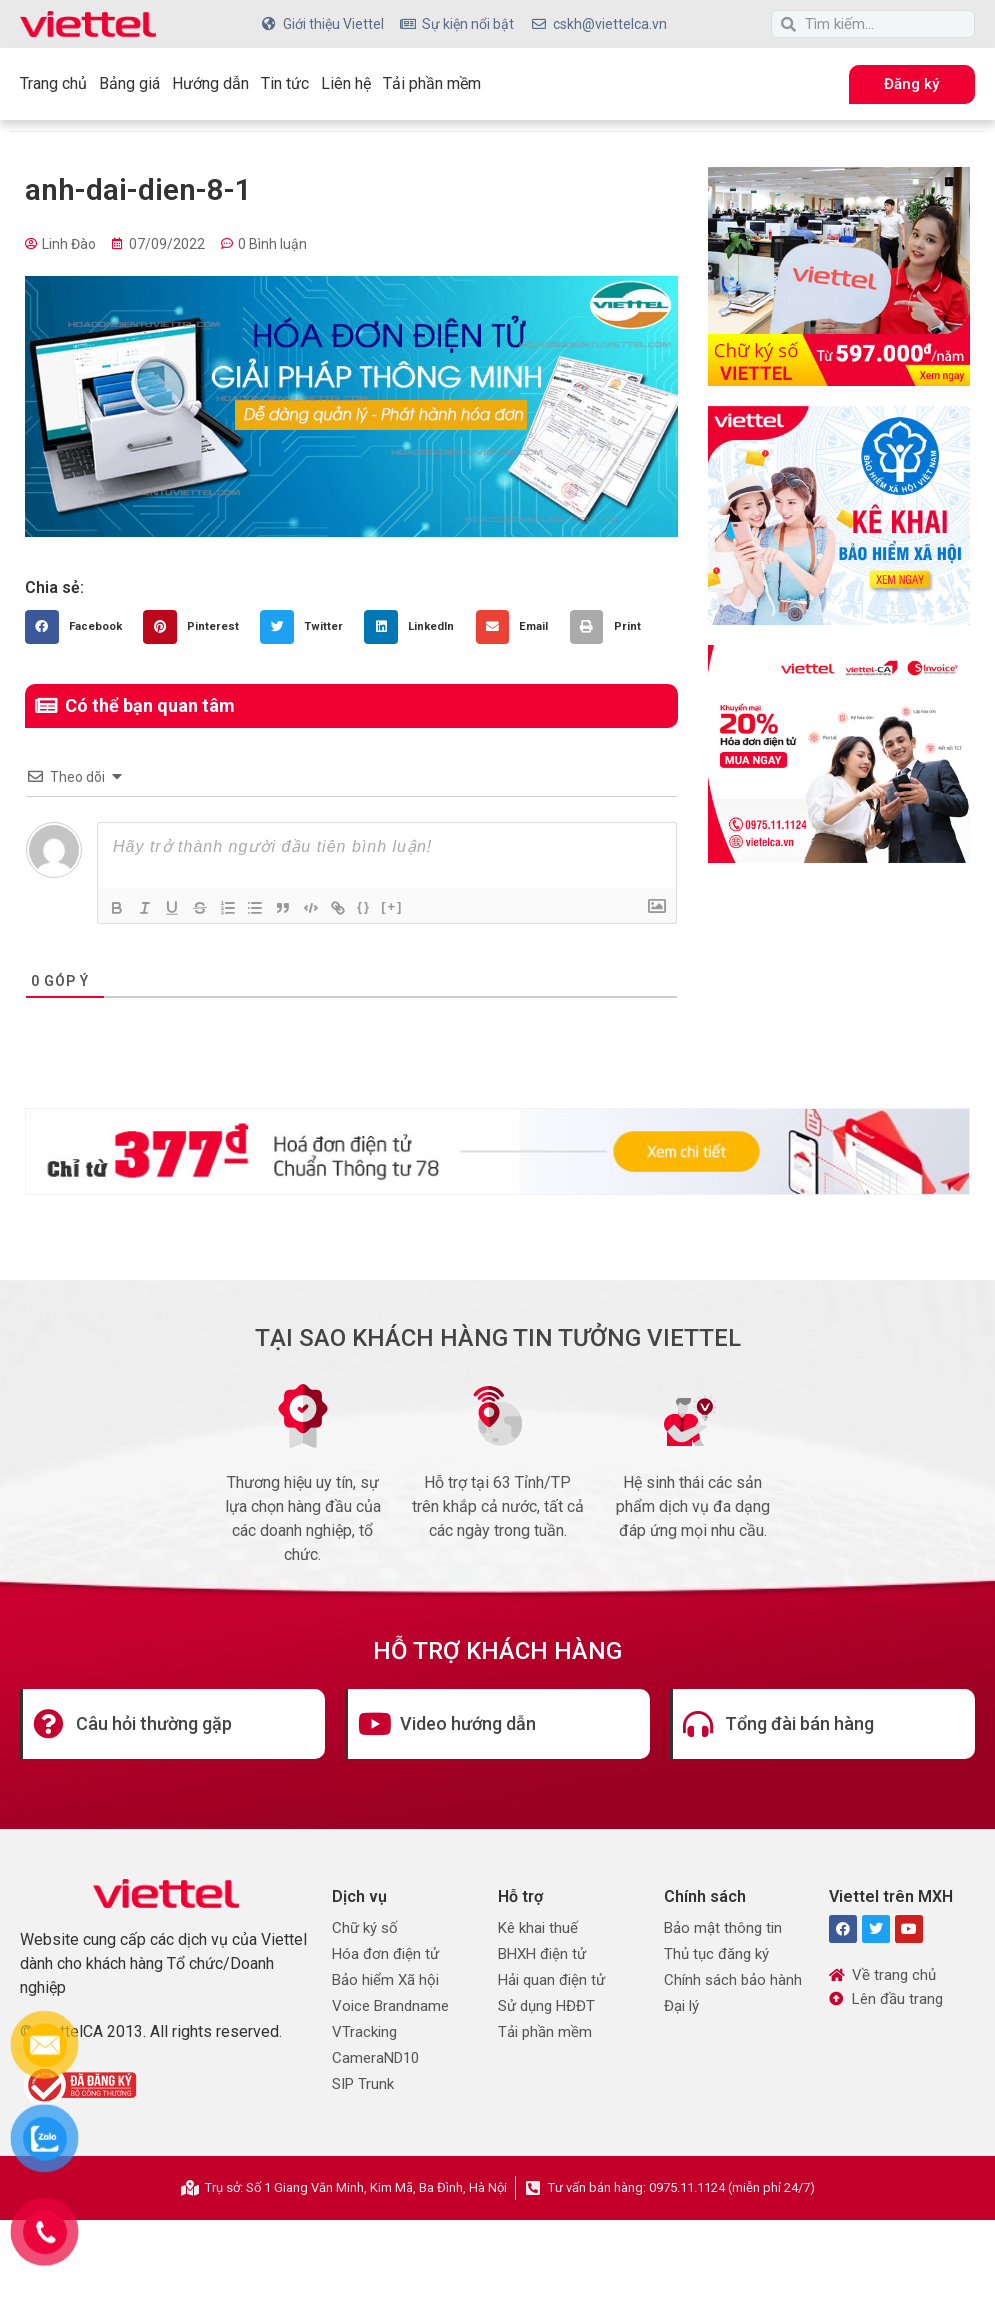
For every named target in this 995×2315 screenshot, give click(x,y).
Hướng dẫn (210, 83)
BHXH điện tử (542, 1954)
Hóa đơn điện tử (385, 1954)
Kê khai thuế (538, 1928)
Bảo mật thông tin (723, 1928)
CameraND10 (375, 2058)
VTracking (364, 2032)
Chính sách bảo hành (733, 1980)
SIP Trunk (363, 2084)
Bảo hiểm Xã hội (385, 1980)
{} (367, 906)
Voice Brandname (390, 2006)
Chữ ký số (365, 1928)
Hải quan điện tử (551, 1980)
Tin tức (285, 83)
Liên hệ (346, 83)
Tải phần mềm (432, 83)
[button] (79, 627)
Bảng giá (129, 83)
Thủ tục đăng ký (716, 1954)
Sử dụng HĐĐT (546, 2006)
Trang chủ (53, 83)
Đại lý (681, 2006)
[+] (395, 906)
